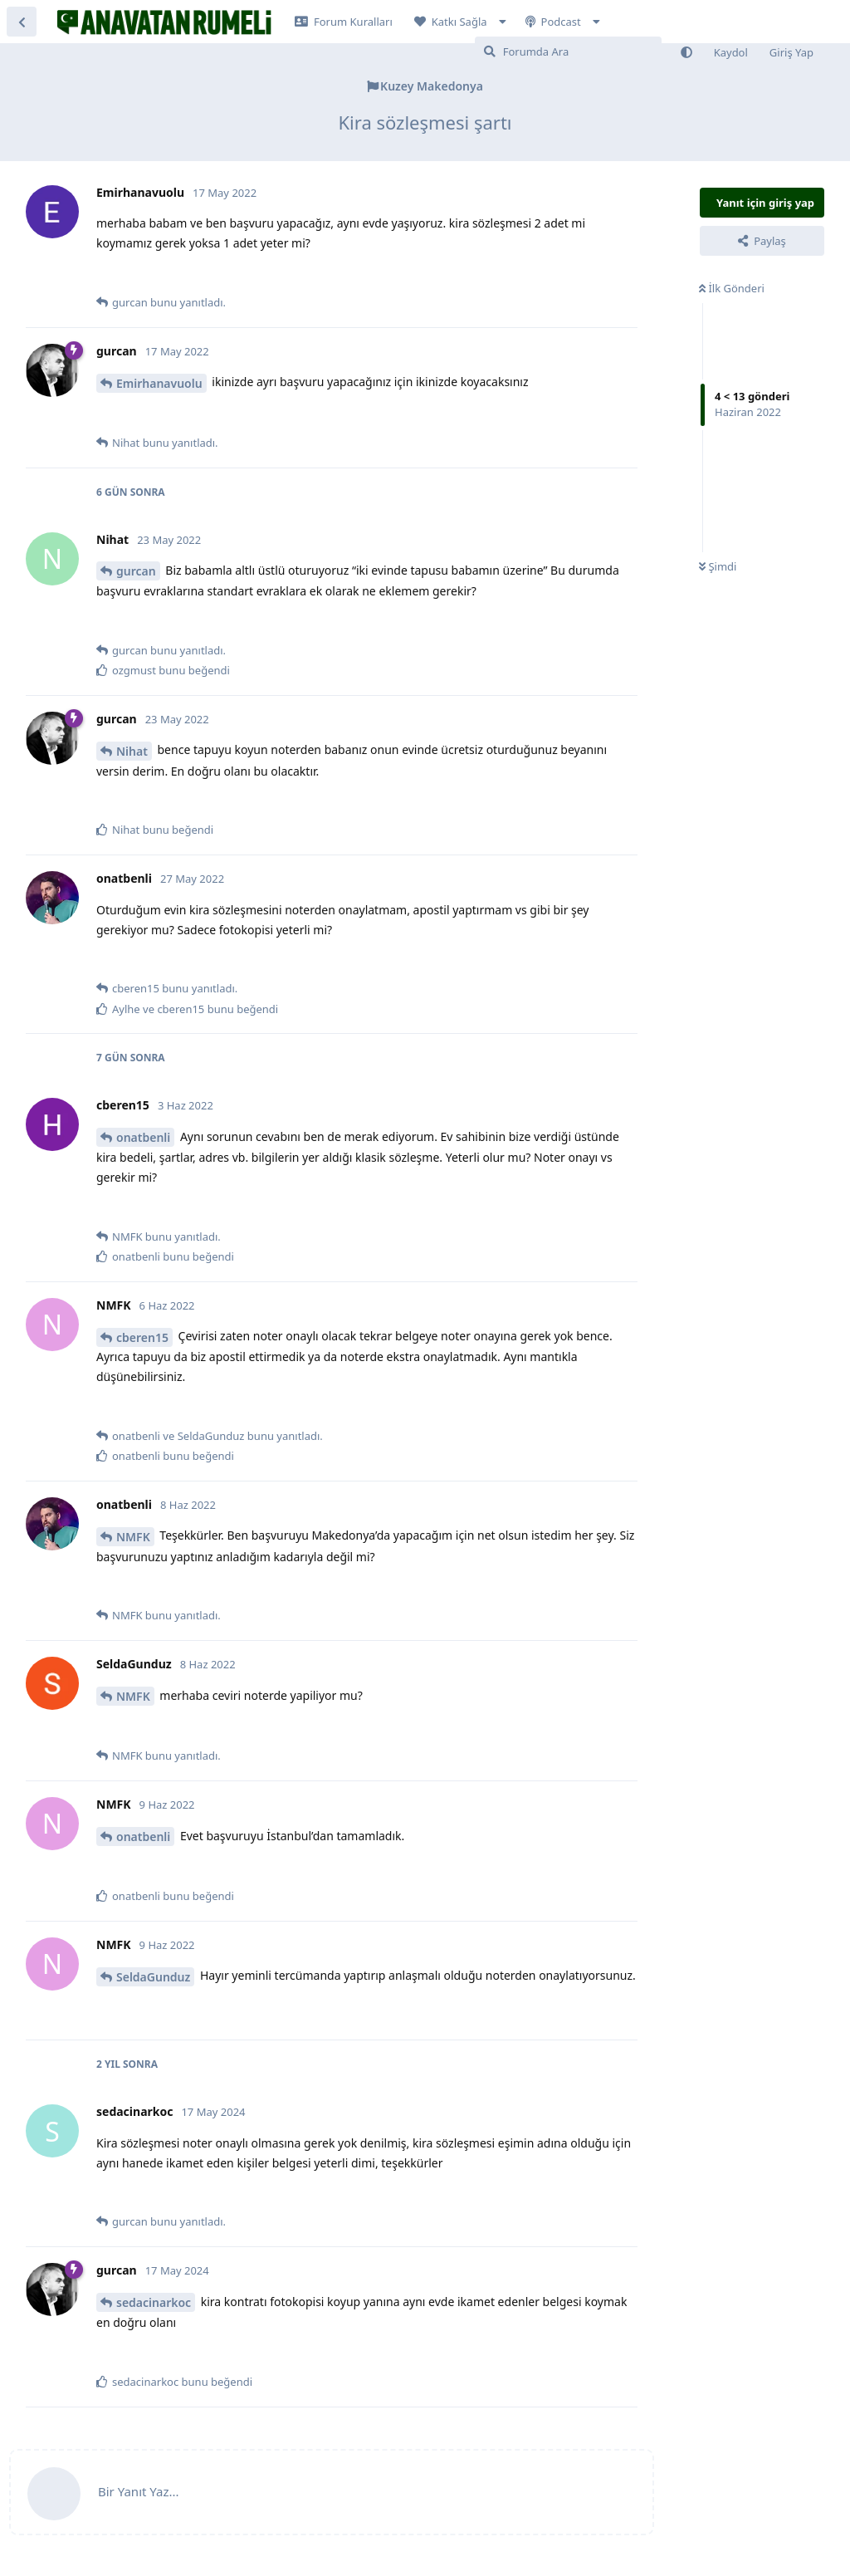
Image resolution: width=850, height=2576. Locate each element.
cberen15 (142, 1337)
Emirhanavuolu (159, 383)
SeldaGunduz (153, 1977)
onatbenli (143, 1137)
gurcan (136, 571)
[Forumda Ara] (568, 51)
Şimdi (717, 566)
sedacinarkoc (153, 2302)
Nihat (132, 751)
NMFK (133, 1537)
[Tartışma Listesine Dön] (22, 22)
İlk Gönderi (732, 288)
